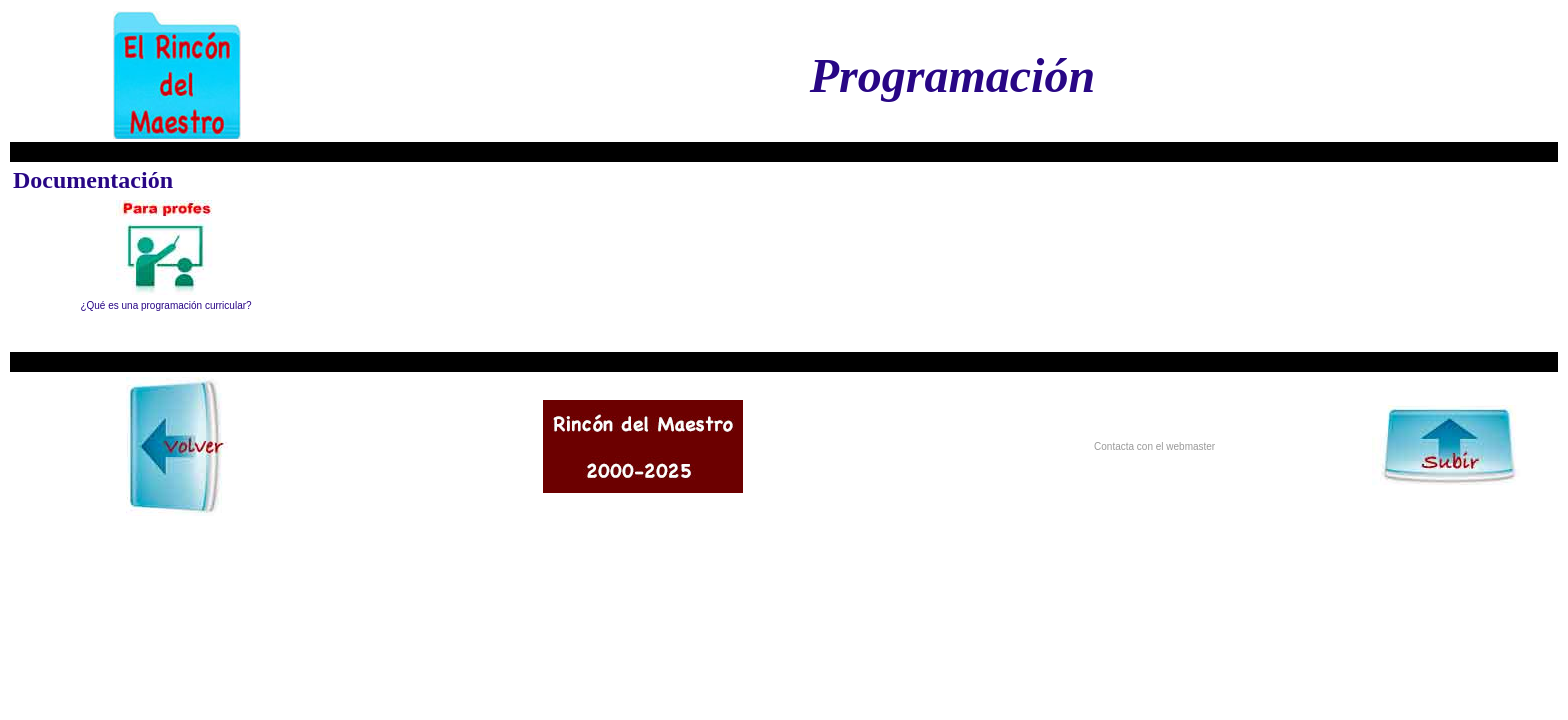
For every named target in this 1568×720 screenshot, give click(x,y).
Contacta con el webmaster (1154, 446)
